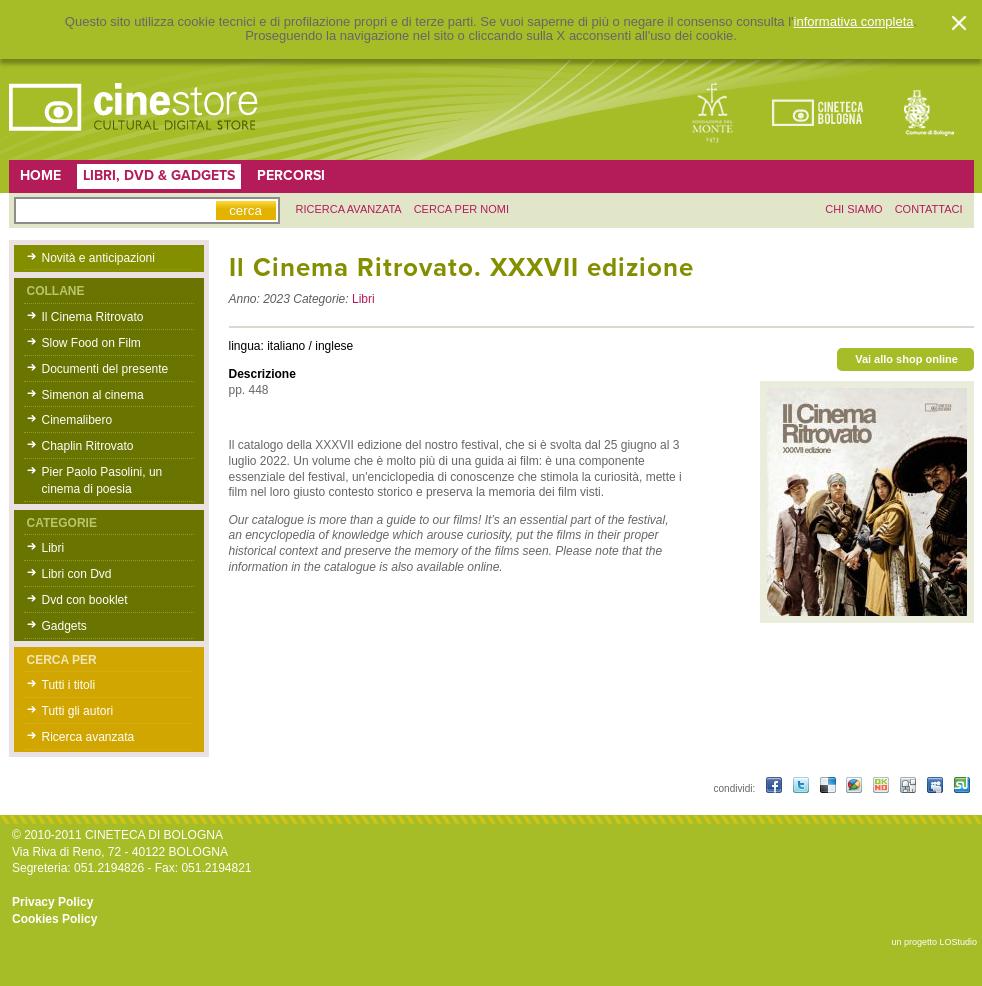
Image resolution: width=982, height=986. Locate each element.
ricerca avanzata (349, 209)
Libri (53, 548)
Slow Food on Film (91, 343)
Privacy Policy (52, 902)
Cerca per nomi (461, 209)
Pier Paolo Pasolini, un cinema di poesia (102, 480)
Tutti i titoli (69, 685)
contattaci (929, 209)
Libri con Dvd (77, 574)
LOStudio (958, 942)
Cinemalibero (77, 420)
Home (40, 175)
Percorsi (291, 175)
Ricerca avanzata (88, 737)
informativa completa (854, 22)
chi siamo (853, 209)
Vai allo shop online (906, 359)
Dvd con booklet (85, 600)
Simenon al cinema (93, 395)
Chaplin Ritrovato (88, 446)
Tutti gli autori (78, 711)
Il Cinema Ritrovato (93, 317)
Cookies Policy (54, 919)
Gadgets (64, 626)
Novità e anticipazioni (98, 258)
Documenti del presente (105, 369)
